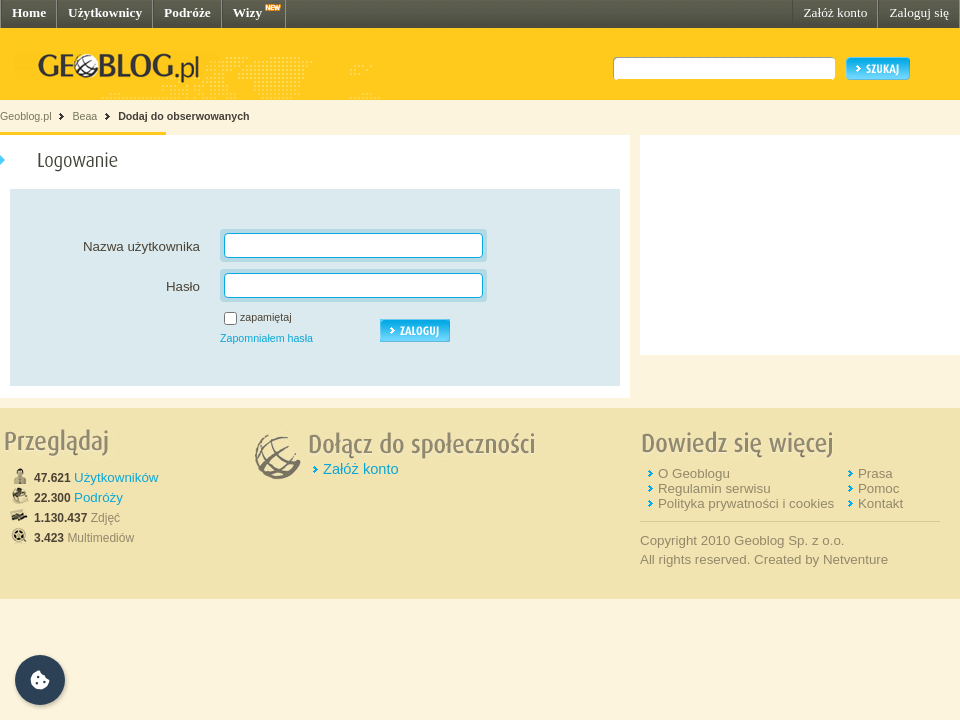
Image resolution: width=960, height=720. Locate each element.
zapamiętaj (266, 317)
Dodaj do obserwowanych (183, 116)
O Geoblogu (694, 473)
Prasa (875, 473)
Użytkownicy (105, 12)
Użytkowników (116, 477)
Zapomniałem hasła (266, 338)
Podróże (187, 12)
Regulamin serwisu (714, 488)
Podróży (98, 497)
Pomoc (878, 488)
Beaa (84, 116)
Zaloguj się (919, 12)
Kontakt (880, 503)
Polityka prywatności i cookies (746, 503)
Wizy (247, 12)
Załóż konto (835, 12)
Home (29, 12)
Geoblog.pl (26, 116)
